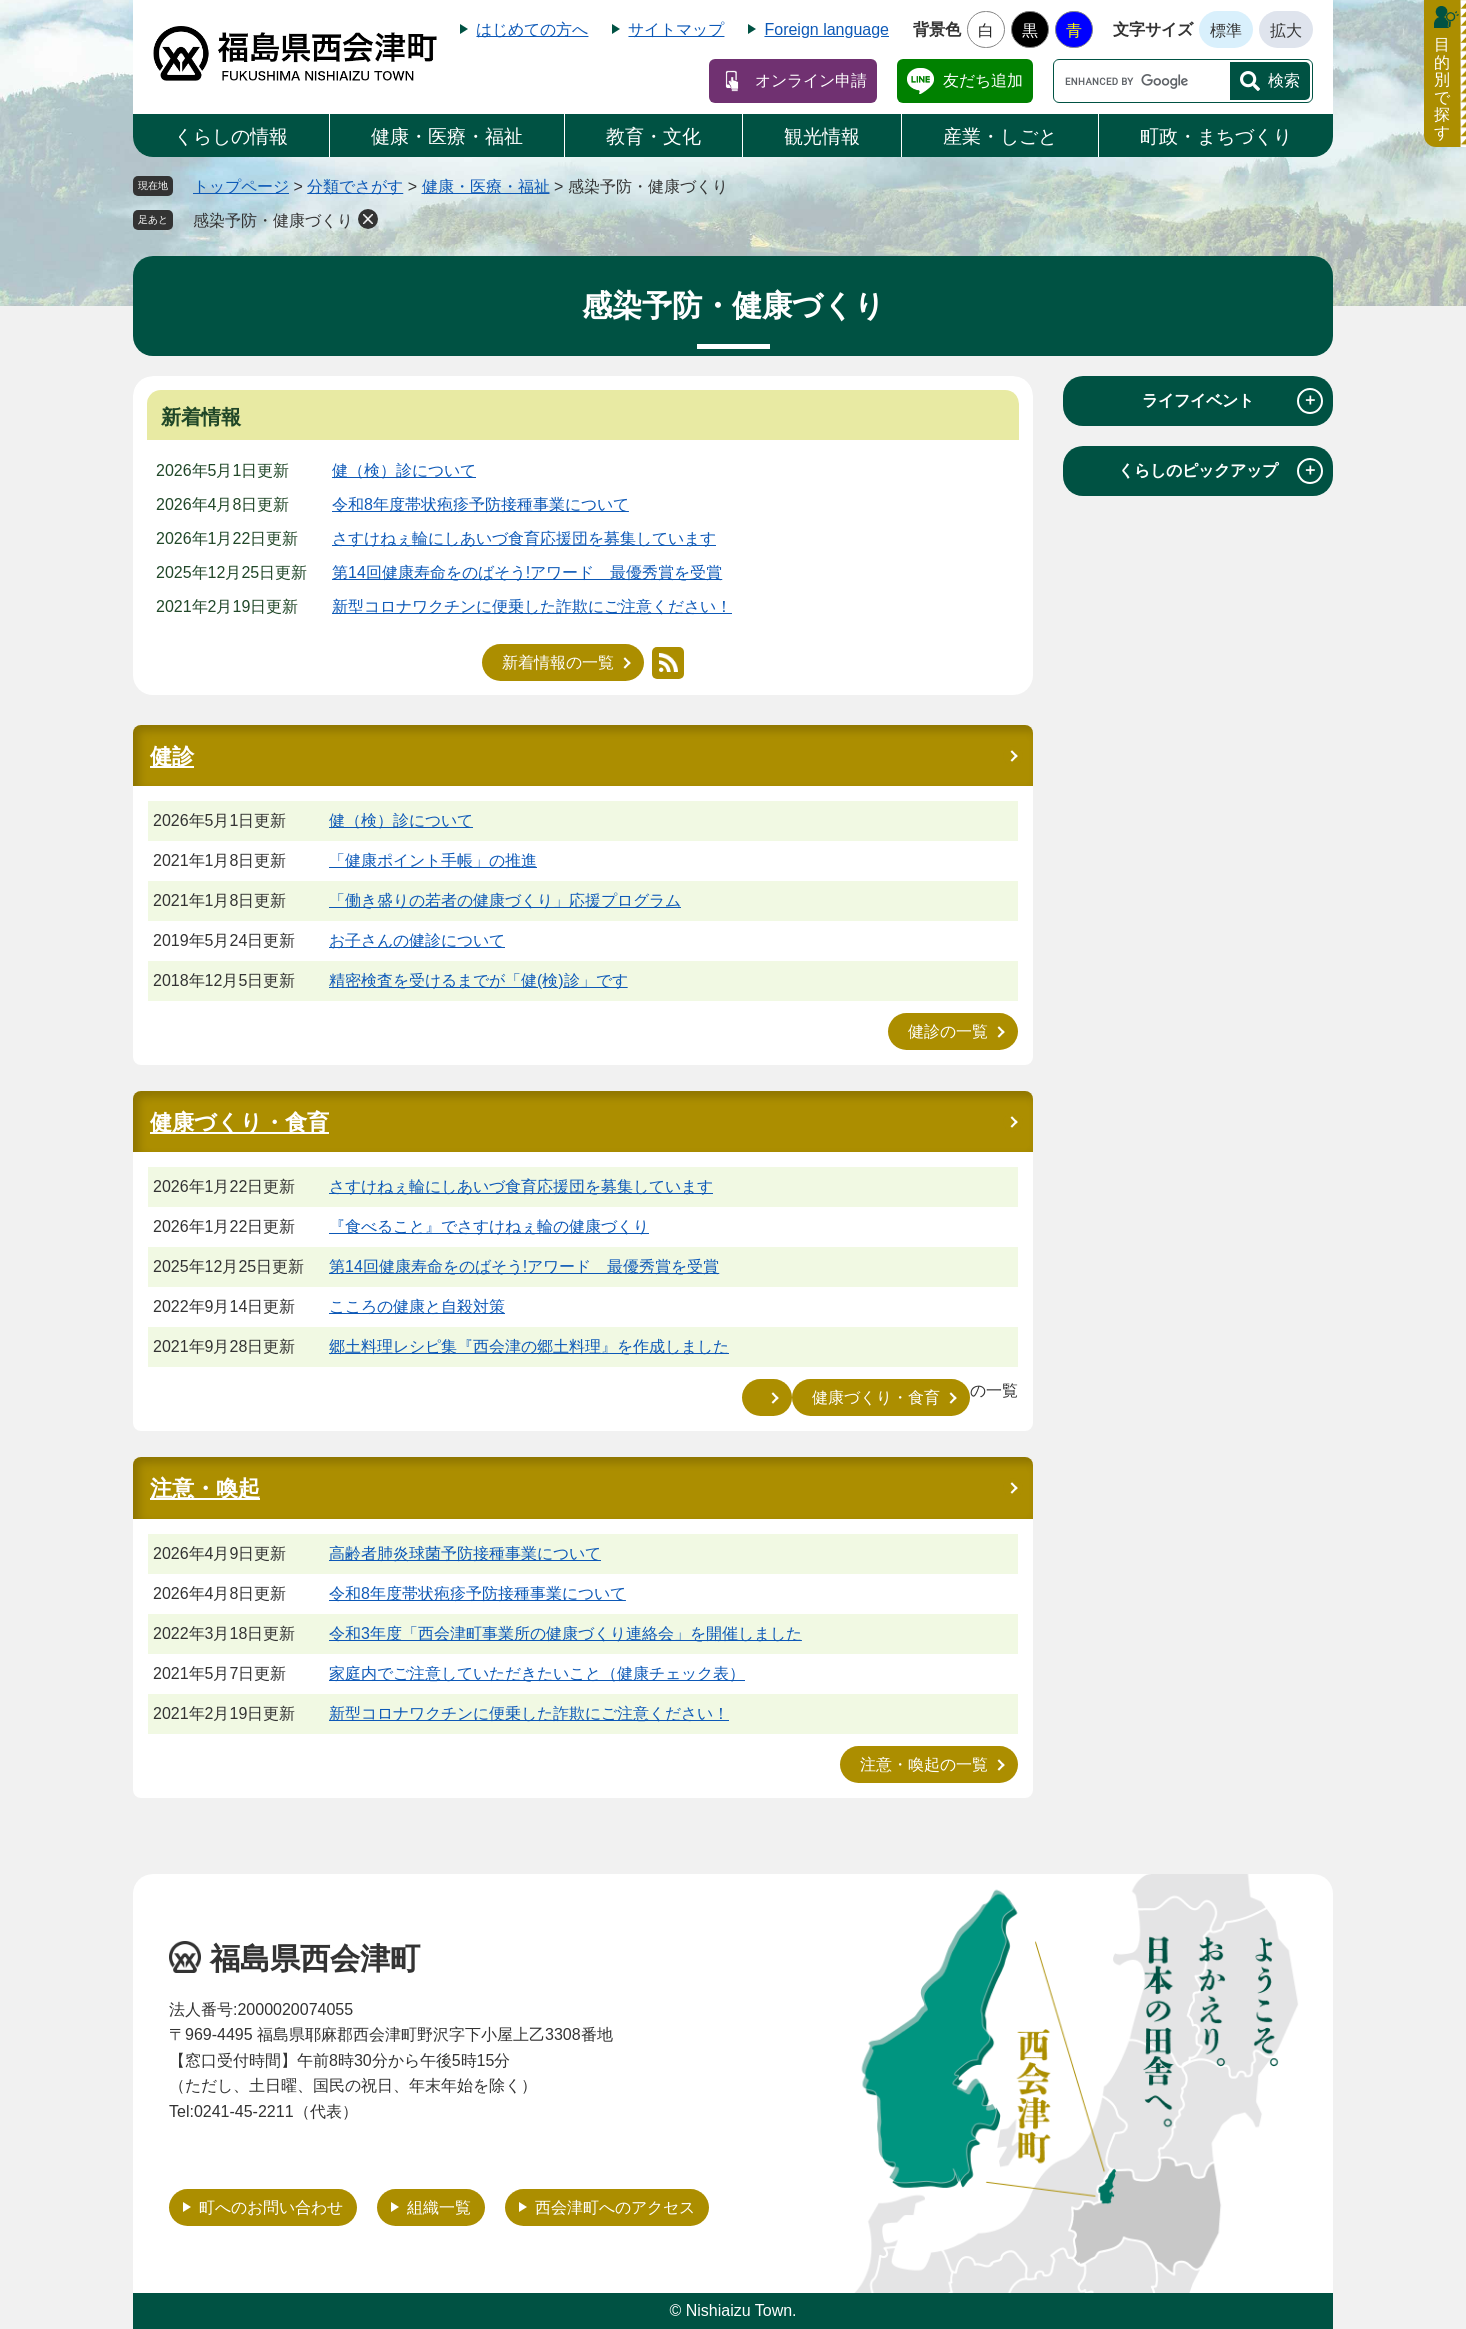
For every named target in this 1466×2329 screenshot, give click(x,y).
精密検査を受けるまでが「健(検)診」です (478, 980)
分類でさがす (355, 186)
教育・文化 (653, 136)
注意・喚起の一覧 (924, 1764)
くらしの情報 (231, 136)
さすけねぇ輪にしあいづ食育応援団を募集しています (524, 538)
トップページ (241, 186)
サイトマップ (676, 29)
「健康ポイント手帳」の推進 (433, 860)
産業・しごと (1000, 136)
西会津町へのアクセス (615, 2207)
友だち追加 (983, 80)
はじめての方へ (532, 29)
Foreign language (826, 29)
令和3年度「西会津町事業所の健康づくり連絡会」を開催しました (565, 1633)
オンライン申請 (811, 80)
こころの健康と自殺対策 (417, 1306)
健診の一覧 (948, 1031)
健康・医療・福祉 (447, 136)
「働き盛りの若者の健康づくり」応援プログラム (505, 900)
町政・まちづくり (1216, 136)
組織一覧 (439, 2207)
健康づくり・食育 (239, 1122)
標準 (1226, 30)
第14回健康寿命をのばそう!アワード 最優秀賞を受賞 (527, 572)
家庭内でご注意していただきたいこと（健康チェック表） (537, 1673)
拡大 (1286, 30)
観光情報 (822, 136)
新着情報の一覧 (558, 662)
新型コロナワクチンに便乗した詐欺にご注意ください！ (532, 606)
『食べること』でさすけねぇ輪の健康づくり (489, 1226)
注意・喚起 (205, 1488)
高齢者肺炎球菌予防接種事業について (465, 1553)
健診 (172, 756)
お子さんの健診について (417, 940)
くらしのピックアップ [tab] (1220, 471)
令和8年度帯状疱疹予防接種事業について (480, 504)
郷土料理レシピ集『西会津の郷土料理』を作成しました (529, 1346)
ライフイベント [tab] (1232, 401)
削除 (368, 219)
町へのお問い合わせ (271, 2207)
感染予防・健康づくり (273, 220)
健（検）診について (404, 470)
